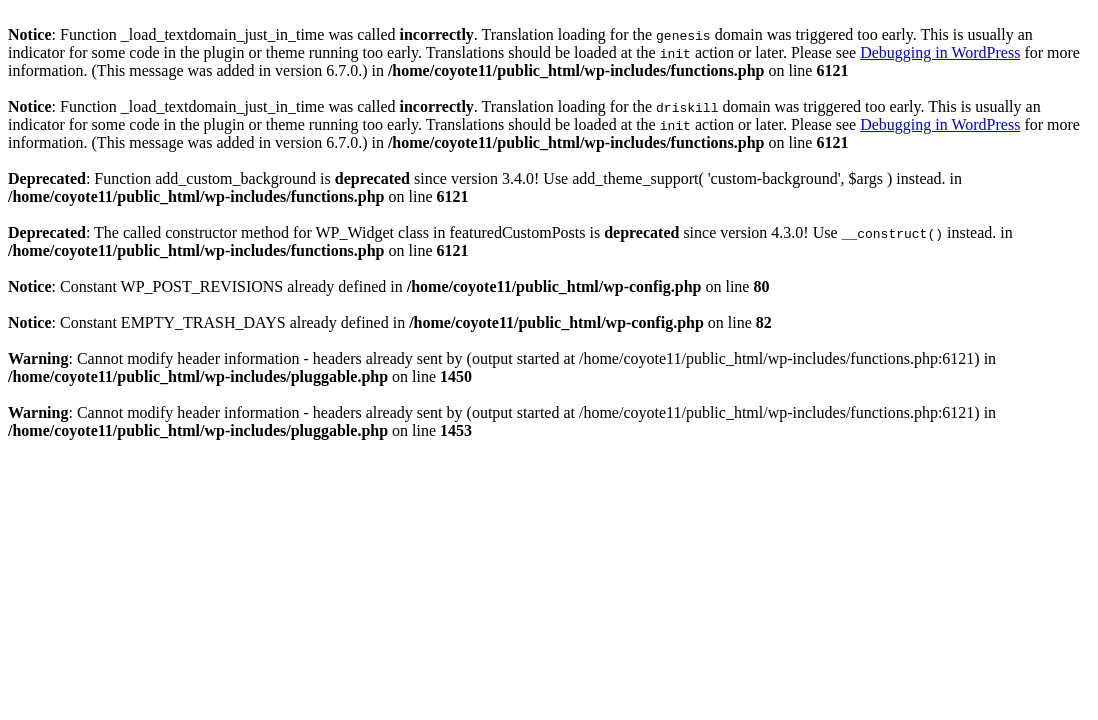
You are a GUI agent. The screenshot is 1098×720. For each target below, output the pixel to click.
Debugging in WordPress (940, 52)
